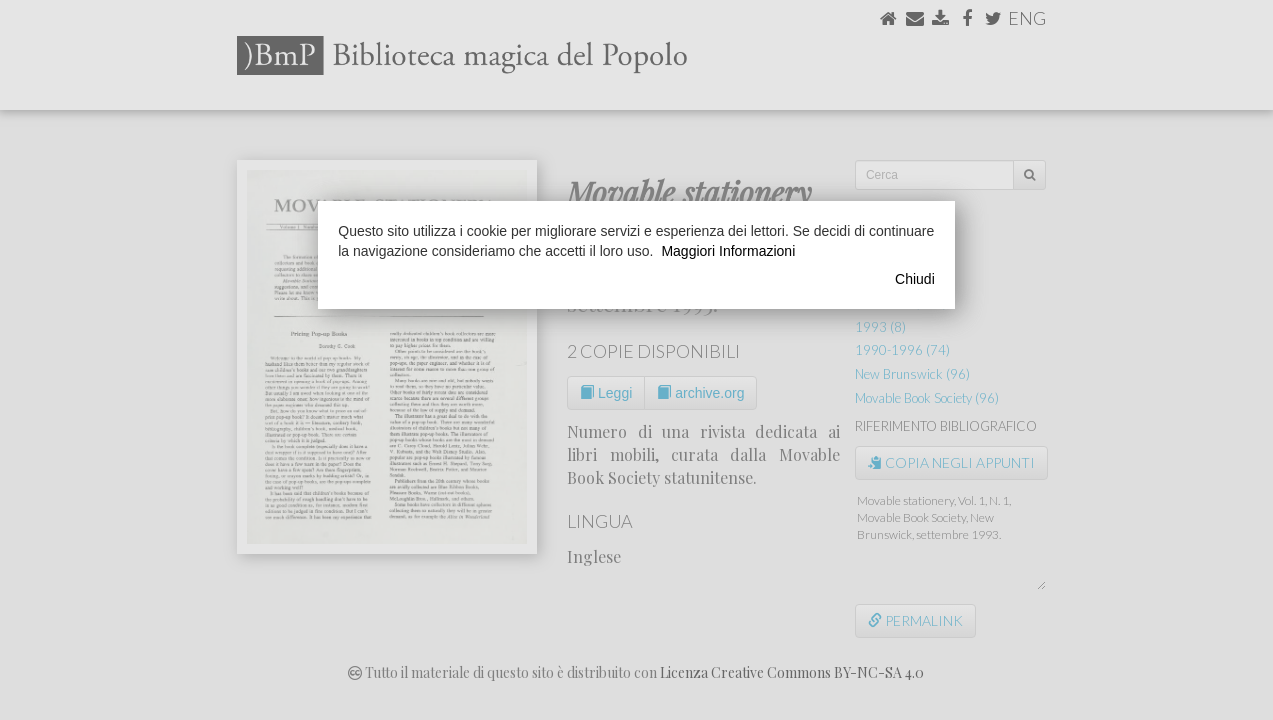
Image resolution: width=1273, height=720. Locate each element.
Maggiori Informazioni (728, 251)
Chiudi (915, 279)
